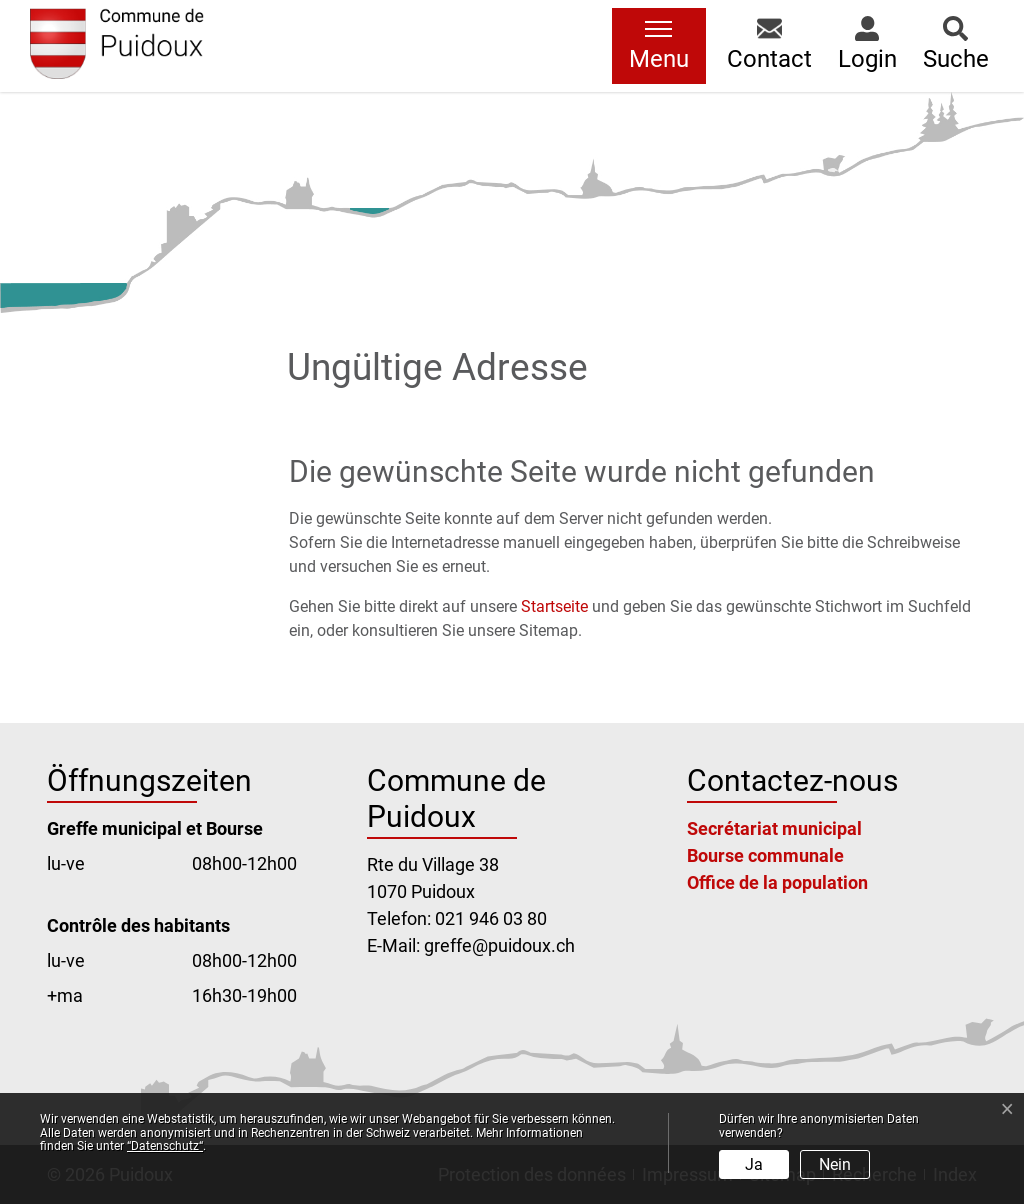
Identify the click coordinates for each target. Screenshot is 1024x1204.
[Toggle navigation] (659, 46)
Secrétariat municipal (774, 828)
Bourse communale (765, 855)
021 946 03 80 (491, 918)
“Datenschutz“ (165, 1146)
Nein (835, 1164)
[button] (769, 46)
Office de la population (777, 882)
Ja (754, 1164)
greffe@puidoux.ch (499, 945)
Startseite (554, 606)
